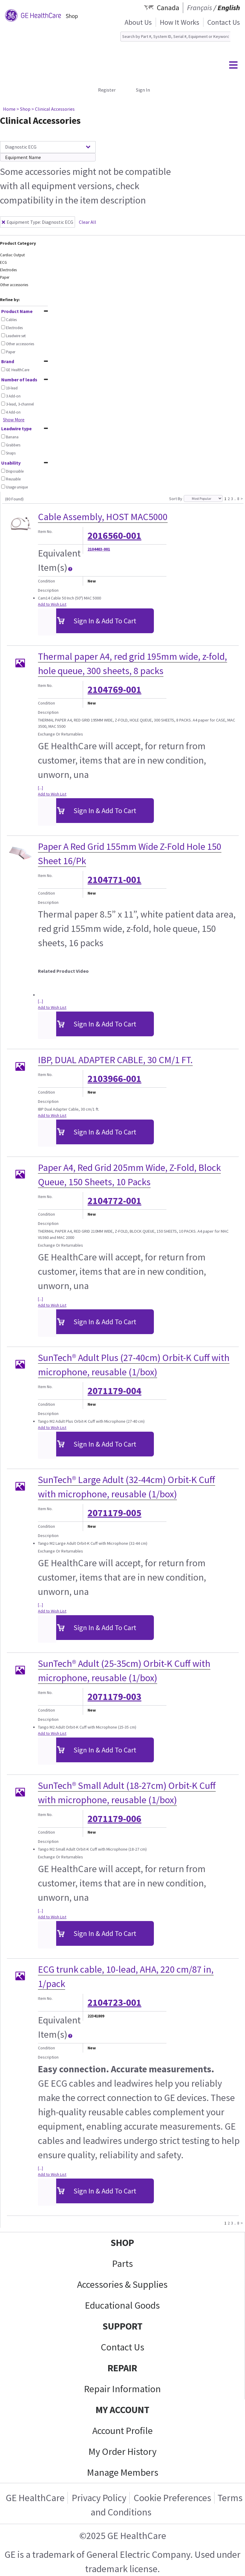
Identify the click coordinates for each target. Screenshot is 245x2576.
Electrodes (8, 270)
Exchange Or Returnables (60, 734)
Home (9, 109)
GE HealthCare (35, 2498)
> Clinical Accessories (53, 109)
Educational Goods (122, 2305)
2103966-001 (114, 1079)
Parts (122, 2264)
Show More (13, 420)
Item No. (45, 531)
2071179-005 (114, 1513)
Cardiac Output (12, 255)
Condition (46, 581)
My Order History (122, 2452)
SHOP (122, 2243)
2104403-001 (99, 549)
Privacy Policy (99, 2498)
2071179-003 (114, 1697)
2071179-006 (114, 1819)
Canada (168, 7)
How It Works (179, 22)
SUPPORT (122, 2326)
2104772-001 (114, 1201)
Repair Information (122, 2389)
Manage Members (122, 2472)
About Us (138, 22)
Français (199, 7)
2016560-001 (114, 536)
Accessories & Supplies (122, 2284)
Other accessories (14, 285)
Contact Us (223, 22)
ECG (3, 262)
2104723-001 (114, 2002)
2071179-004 (114, 1391)
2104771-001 (114, 880)
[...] (40, 787)
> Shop (23, 109)
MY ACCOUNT (122, 2410)
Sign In (143, 90)
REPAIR (122, 2368)
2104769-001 (114, 690)
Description (48, 590)
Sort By (175, 498)
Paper (4, 277)
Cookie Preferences (172, 2498)
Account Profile (122, 2431)
